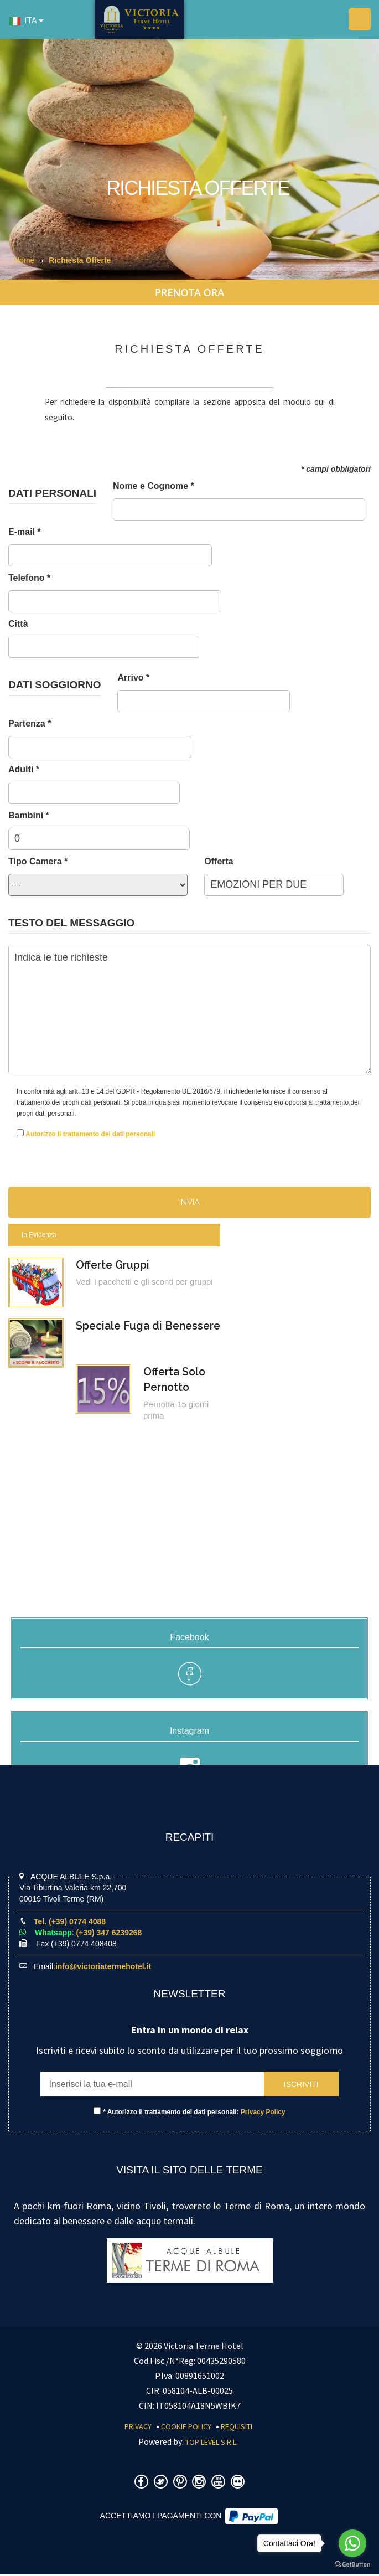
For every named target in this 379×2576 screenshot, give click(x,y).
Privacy (138, 2428)
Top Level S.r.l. (211, 2444)
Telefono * (29, 578)
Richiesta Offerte (80, 260)
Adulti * (23, 769)
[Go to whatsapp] (352, 2543)
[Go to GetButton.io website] (352, 2564)
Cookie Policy (186, 2428)
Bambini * (28, 815)
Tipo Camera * (38, 861)
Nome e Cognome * (153, 486)
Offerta (218, 861)
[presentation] (236, 1143)
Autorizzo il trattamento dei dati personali (90, 1134)
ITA (23, 20)
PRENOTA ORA (189, 292)
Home (24, 260)
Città (18, 623)
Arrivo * (133, 677)
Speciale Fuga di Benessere (151, 1326)
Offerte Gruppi (114, 1265)
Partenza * (29, 723)
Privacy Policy (263, 2114)
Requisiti (236, 2428)
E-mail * (24, 532)
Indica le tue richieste (189, 1009)
